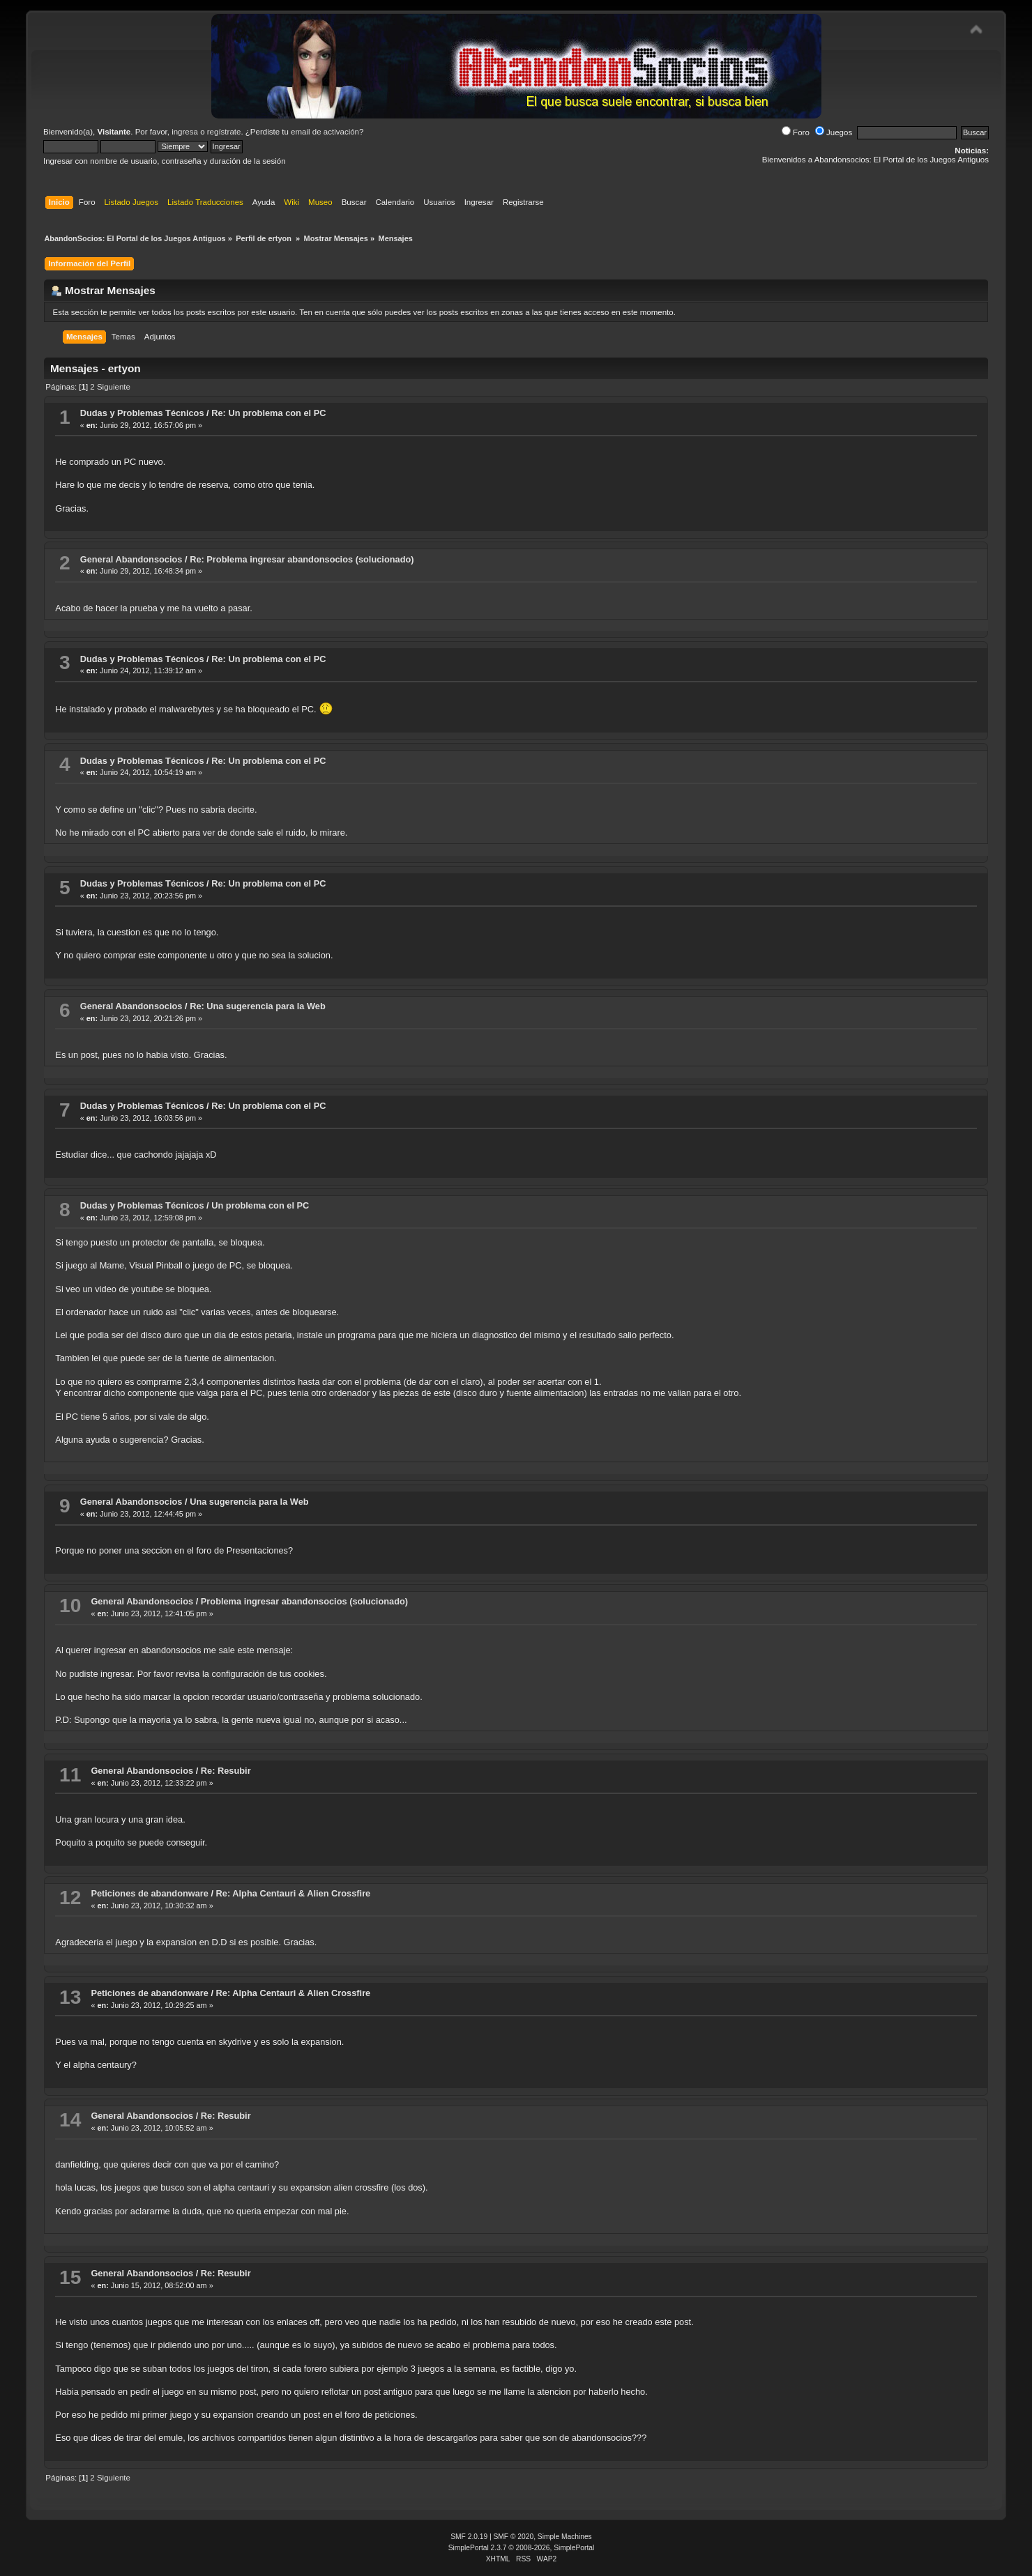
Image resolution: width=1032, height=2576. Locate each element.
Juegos (833, 132)
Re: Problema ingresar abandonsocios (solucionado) (301, 559)
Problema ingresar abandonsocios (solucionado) (304, 1601)
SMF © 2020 (514, 2536)
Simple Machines (565, 2536)
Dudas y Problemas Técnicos (142, 413)
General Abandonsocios (131, 559)
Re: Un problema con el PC (268, 413)
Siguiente (113, 387)
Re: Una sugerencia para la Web (258, 1006)
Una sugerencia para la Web (249, 1501)
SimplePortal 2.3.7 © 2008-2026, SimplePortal (521, 2548)
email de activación (325, 132)
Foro (796, 132)
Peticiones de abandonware (149, 1893)
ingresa (185, 132)
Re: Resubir (226, 1770)
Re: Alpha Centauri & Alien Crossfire (293, 1893)
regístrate (224, 132)
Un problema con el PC (260, 1205)
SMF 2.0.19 (468, 2536)
